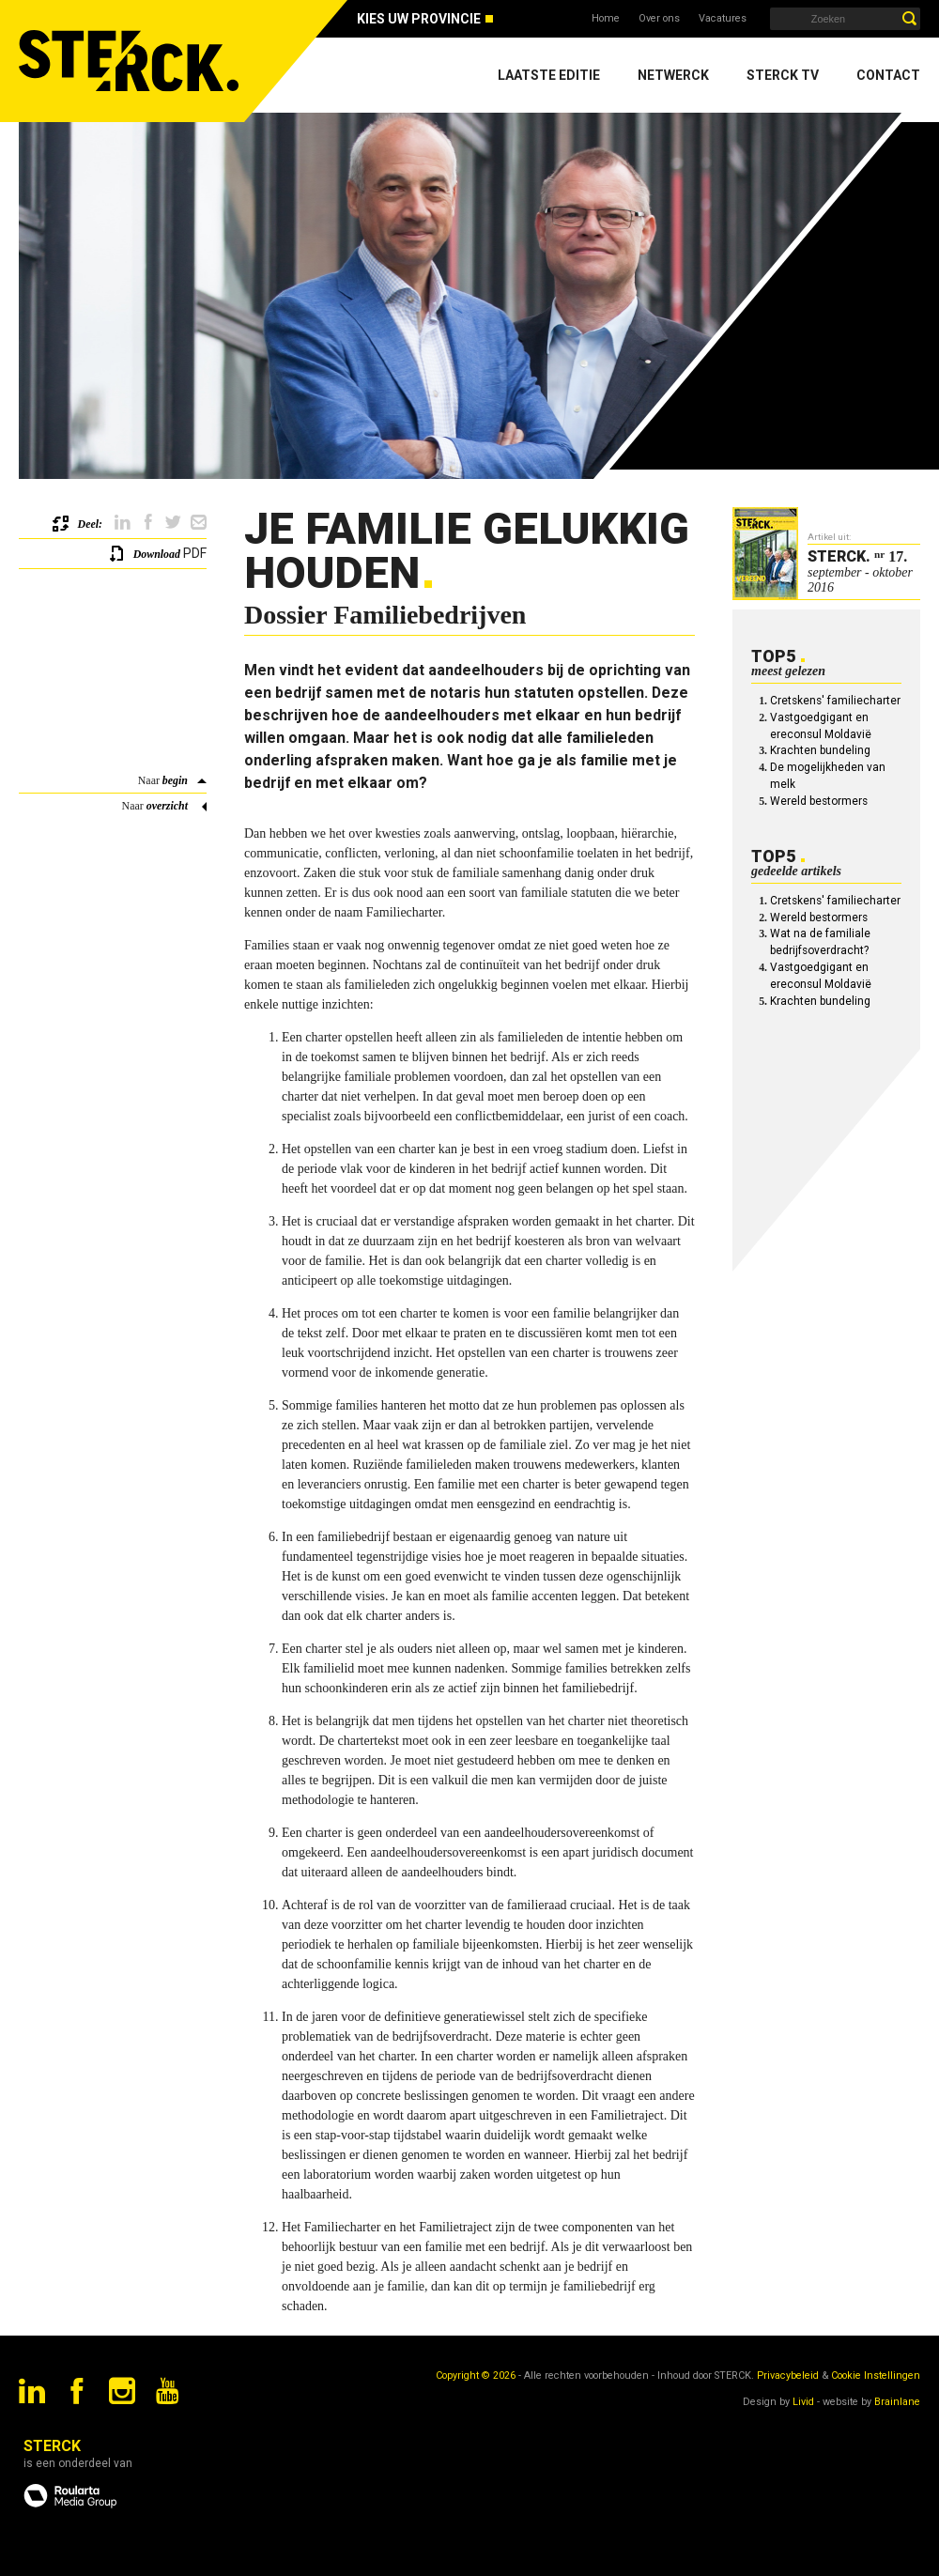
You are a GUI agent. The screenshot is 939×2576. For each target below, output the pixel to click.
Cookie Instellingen (875, 2375)
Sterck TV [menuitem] (783, 75)
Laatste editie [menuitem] (549, 75)
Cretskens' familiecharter (835, 700)
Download (156, 554)
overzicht (167, 805)
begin (175, 780)
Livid (803, 2402)
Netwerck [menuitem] (673, 75)
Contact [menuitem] (888, 75)
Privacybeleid (788, 2375)
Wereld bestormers (819, 801)
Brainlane (897, 2402)
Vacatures (723, 18)
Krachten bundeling (820, 750)
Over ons (659, 18)
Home (606, 18)
